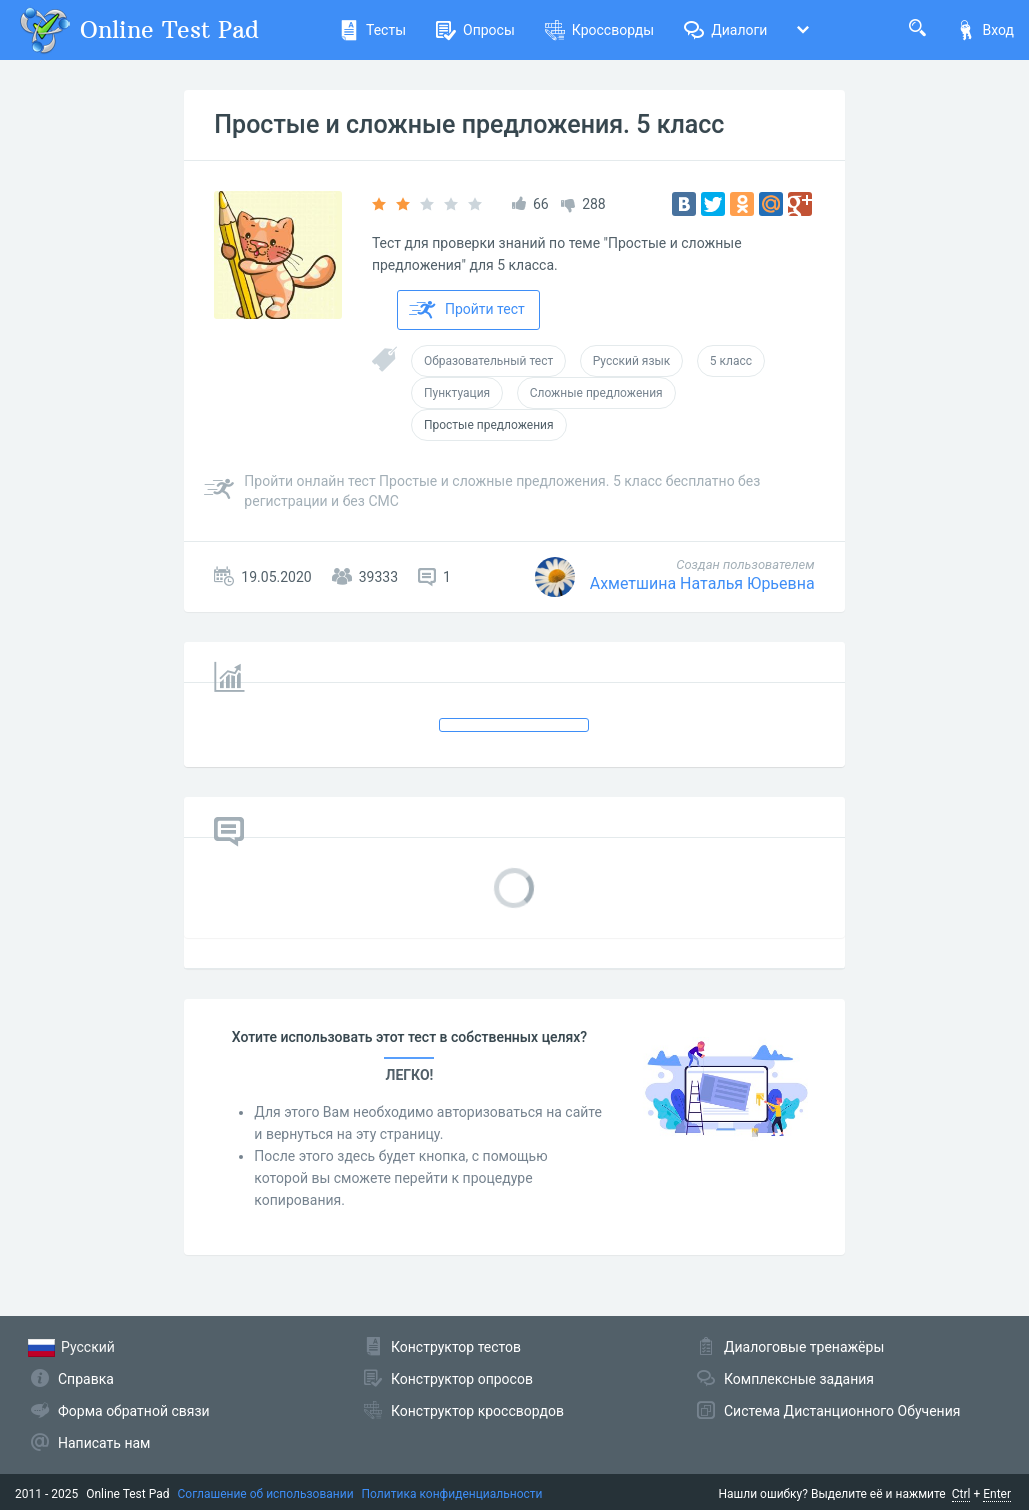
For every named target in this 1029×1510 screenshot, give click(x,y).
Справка (86, 1379)
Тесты (372, 30)
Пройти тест (467, 310)
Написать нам (104, 1443)
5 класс (731, 361)
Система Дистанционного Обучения (842, 1411)
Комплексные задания (799, 1379)
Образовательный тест (488, 361)
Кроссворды (599, 30)
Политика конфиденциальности (452, 1494)
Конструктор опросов (462, 1379)
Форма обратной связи (134, 1411)
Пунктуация (457, 393)
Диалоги (725, 30)
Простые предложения (489, 425)
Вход (985, 30)
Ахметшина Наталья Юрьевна (702, 583)
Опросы (475, 30)
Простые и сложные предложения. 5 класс (469, 124)
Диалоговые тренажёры (804, 1347)
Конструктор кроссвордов (477, 1411)
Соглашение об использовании (266, 1494)
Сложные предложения (596, 393)
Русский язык (632, 361)
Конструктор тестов (456, 1347)
